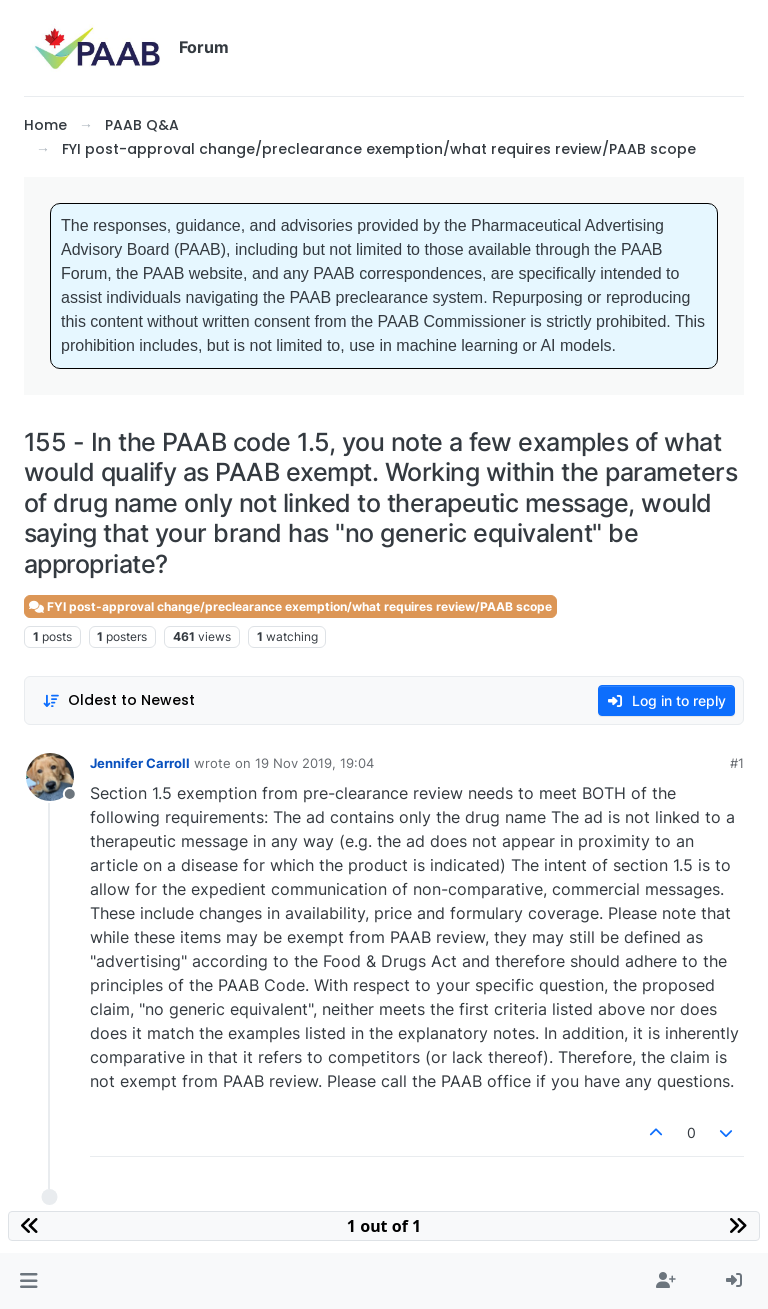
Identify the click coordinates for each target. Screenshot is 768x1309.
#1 (737, 763)
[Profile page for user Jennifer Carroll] (50, 777)
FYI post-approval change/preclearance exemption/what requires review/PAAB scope (290, 606)
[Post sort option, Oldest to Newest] (118, 700)
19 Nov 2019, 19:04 (314, 763)
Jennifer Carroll (140, 763)
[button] (28, 1281)
